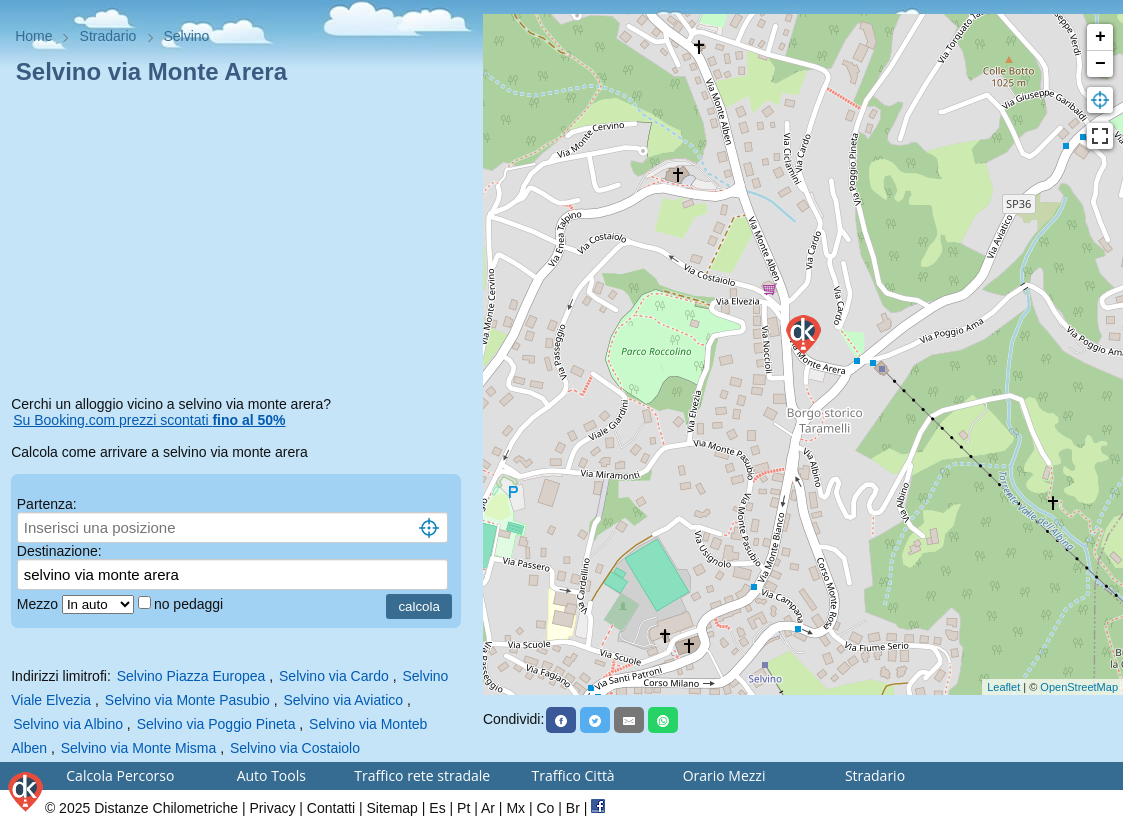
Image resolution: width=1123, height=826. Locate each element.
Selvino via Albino (68, 724)
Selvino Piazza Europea (191, 676)
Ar (488, 808)
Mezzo (39, 604)
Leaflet (1003, 687)
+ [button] (1100, 37)
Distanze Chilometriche (166, 808)
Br (573, 808)
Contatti (331, 808)
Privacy (273, 808)
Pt (463, 808)
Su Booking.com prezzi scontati (149, 420)
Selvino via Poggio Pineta (216, 724)
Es (437, 808)
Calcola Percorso (120, 775)
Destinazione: (59, 551)
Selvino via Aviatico (343, 700)
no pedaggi (190, 604)
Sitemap (392, 808)
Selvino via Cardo (334, 676)
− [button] (1100, 64)
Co (545, 808)
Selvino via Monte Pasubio (187, 700)
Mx (515, 808)
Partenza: (47, 504)
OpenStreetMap (1079, 687)
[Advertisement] (241, 244)
